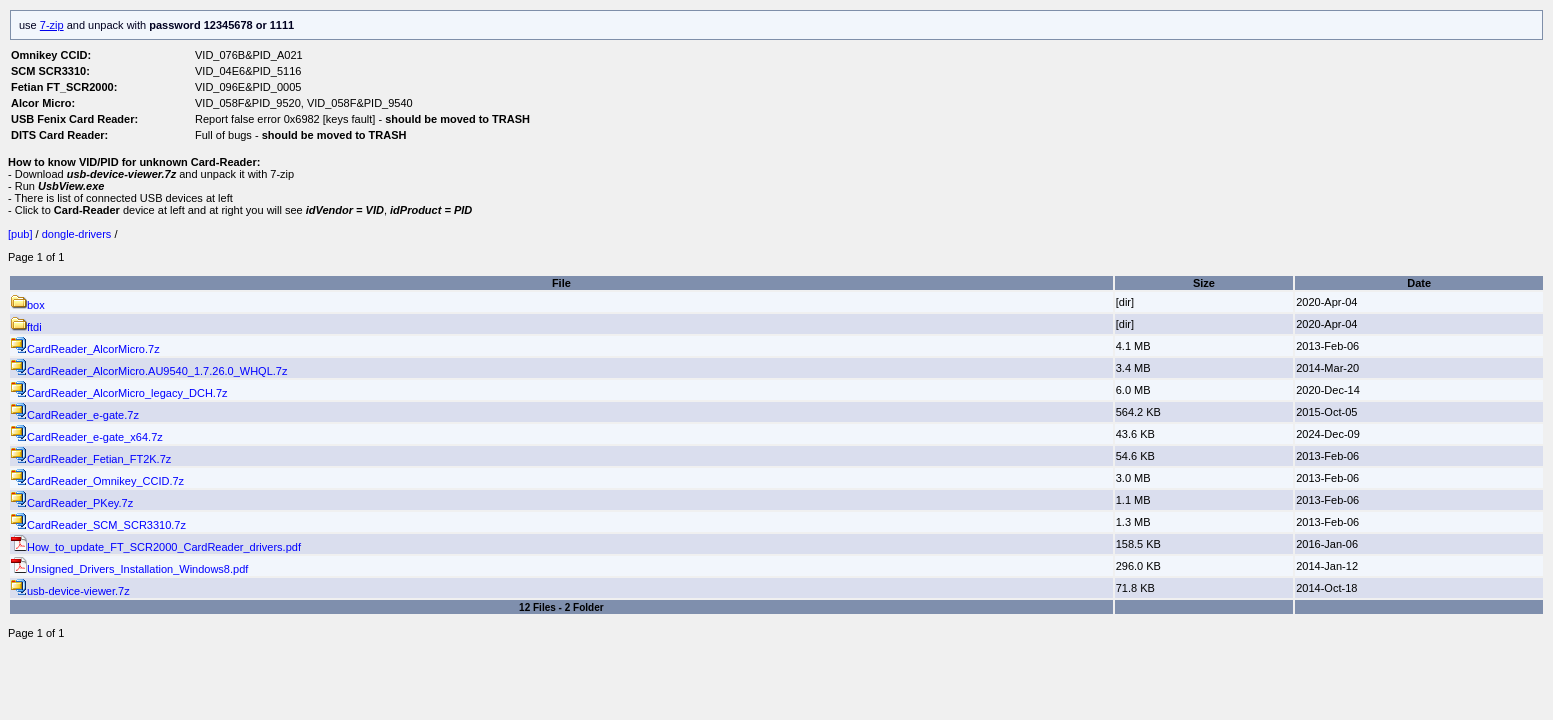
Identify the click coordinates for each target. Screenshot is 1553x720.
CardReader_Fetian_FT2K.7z (91, 459)
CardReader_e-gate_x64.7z (87, 437)
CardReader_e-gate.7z (75, 415)
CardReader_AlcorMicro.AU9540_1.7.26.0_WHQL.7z (149, 371)
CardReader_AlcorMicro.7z (85, 349)
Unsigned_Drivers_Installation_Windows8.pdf (129, 569)
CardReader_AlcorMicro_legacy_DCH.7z (119, 393)
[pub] (22, 234)
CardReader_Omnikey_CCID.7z (97, 481)
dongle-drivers (77, 234)
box (28, 305)
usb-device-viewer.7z (70, 591)
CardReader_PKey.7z (72, 503)
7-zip (52, 25)
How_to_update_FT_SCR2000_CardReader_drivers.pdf (156, 547)
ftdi (26, 327)
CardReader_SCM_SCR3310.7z (98, 525)
